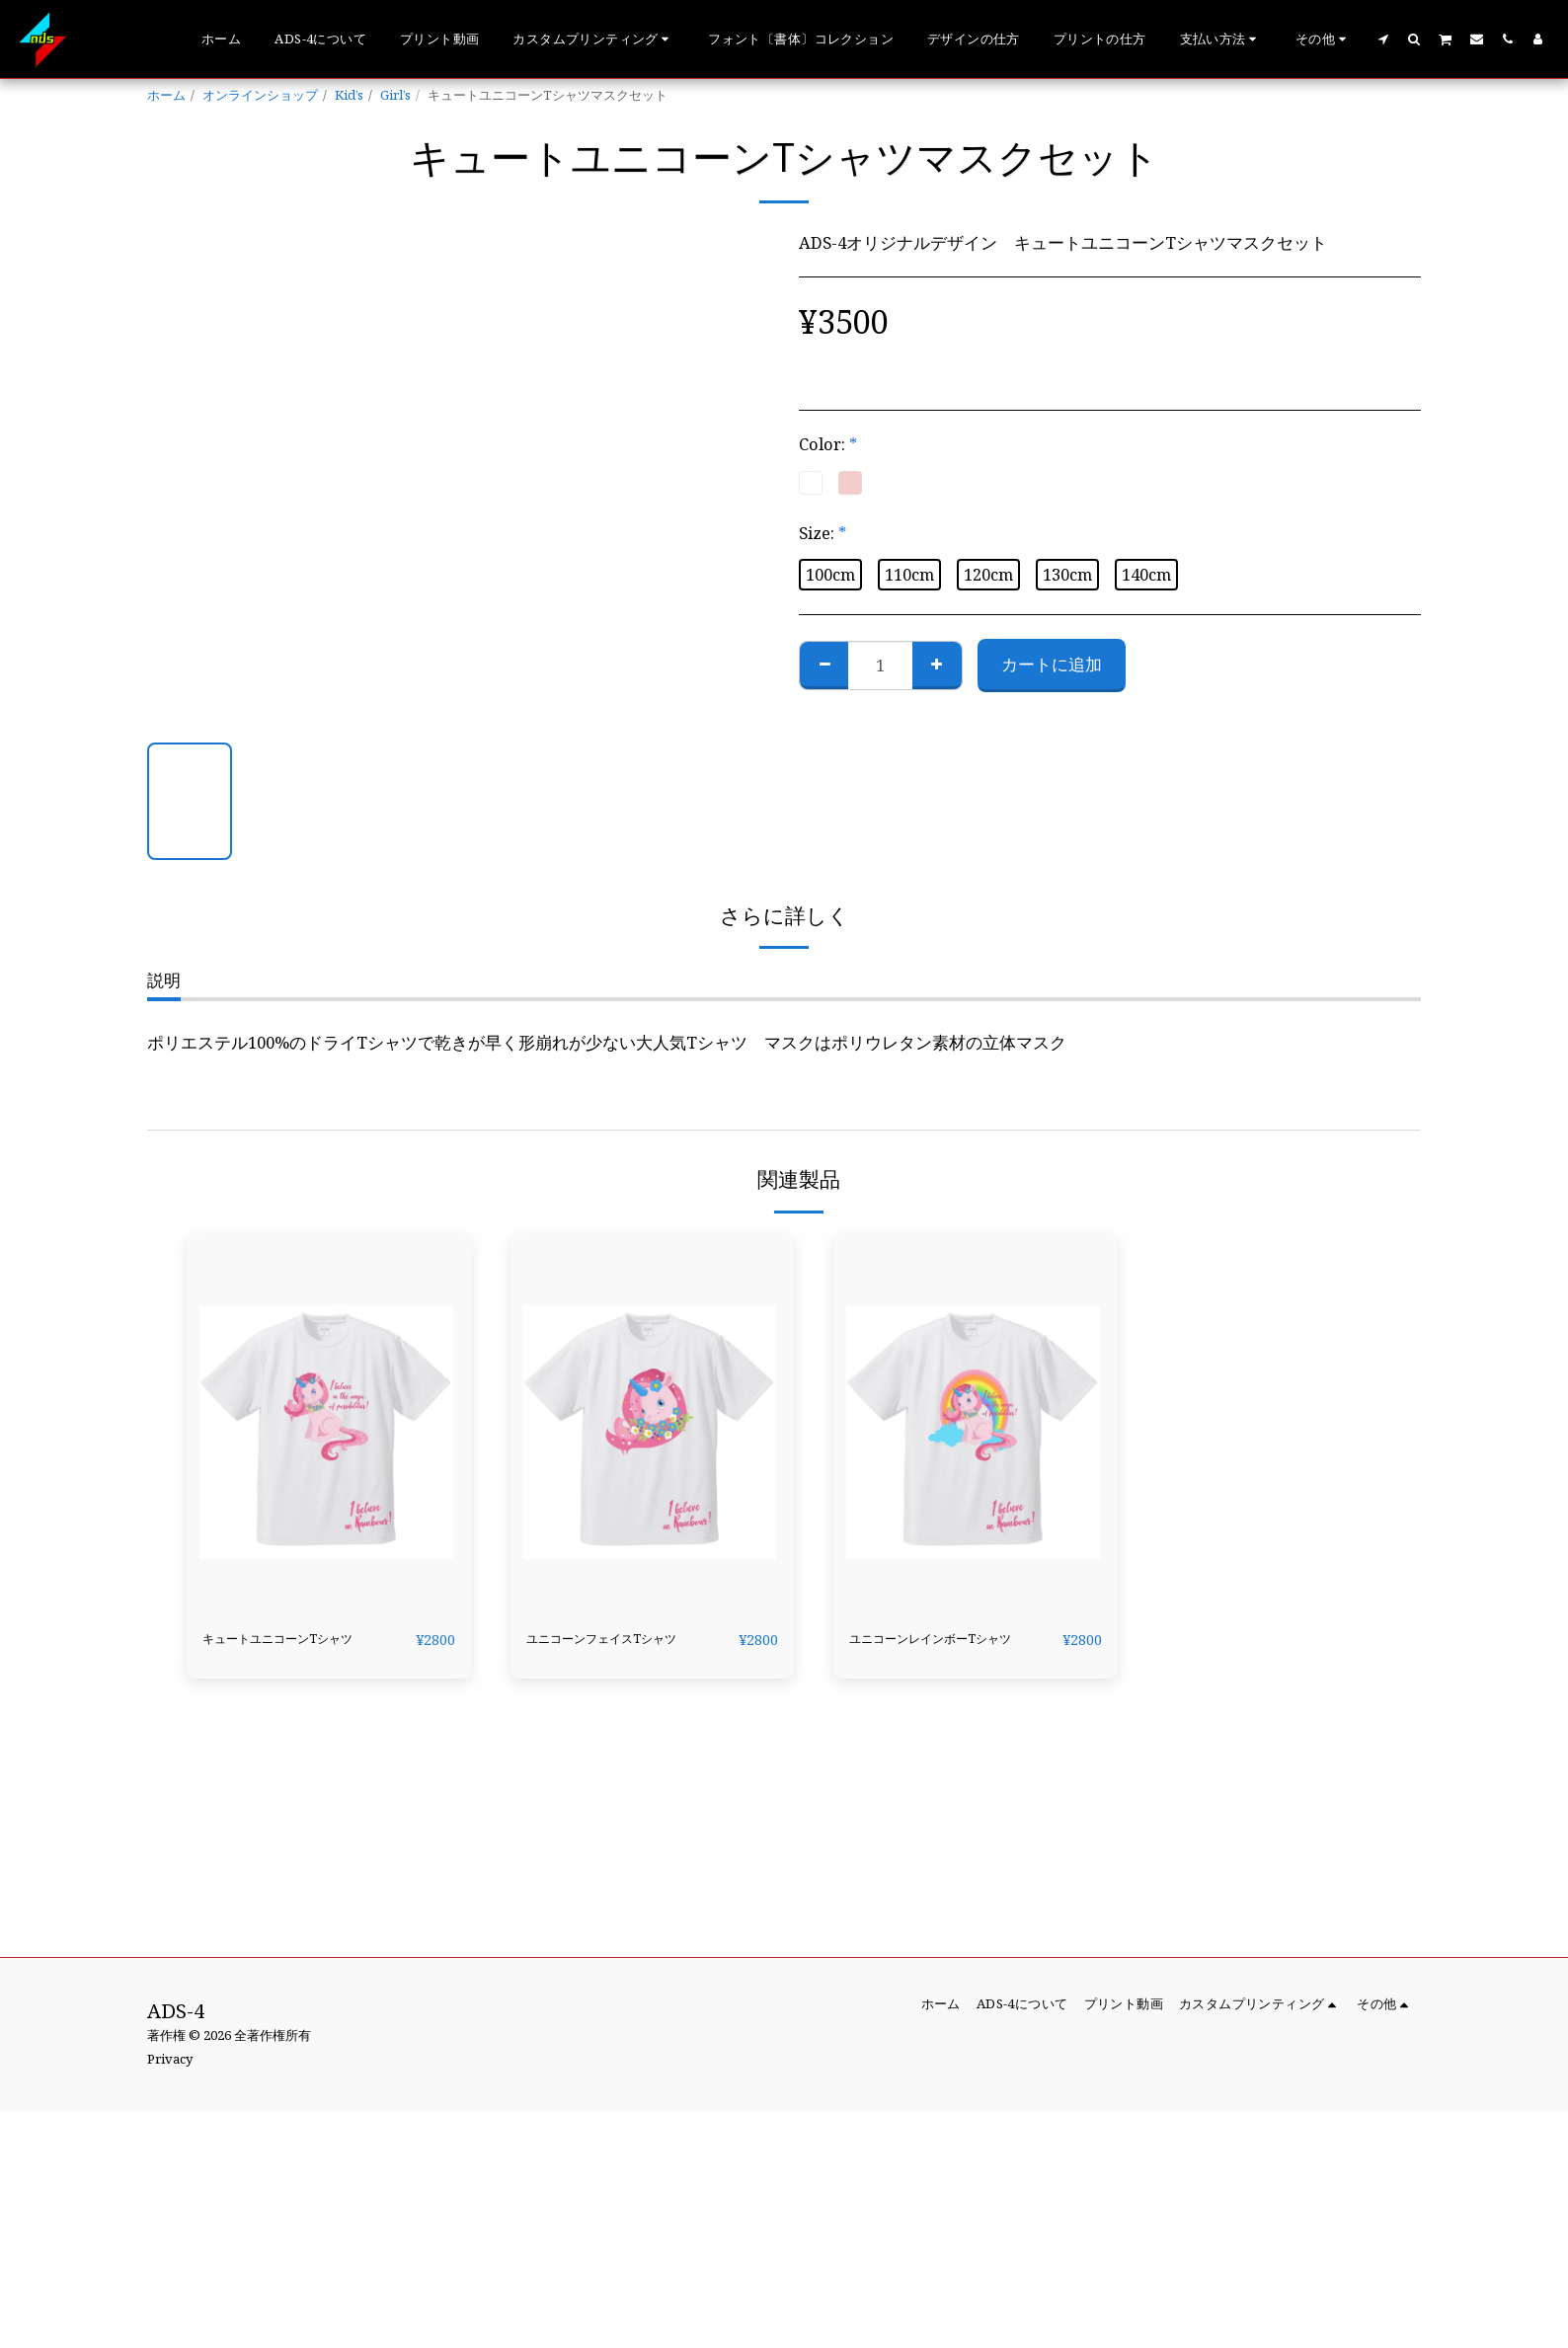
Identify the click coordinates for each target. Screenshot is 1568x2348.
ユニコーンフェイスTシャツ (624, 1651)
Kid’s (349, 95)
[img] (329, 1422)
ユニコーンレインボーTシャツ (947, 1651)
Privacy (170, 2059)
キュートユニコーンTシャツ (300, 1651)
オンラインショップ (260, 95)
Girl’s (395, 95)
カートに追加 (1051, 664)
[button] (593, 39)
